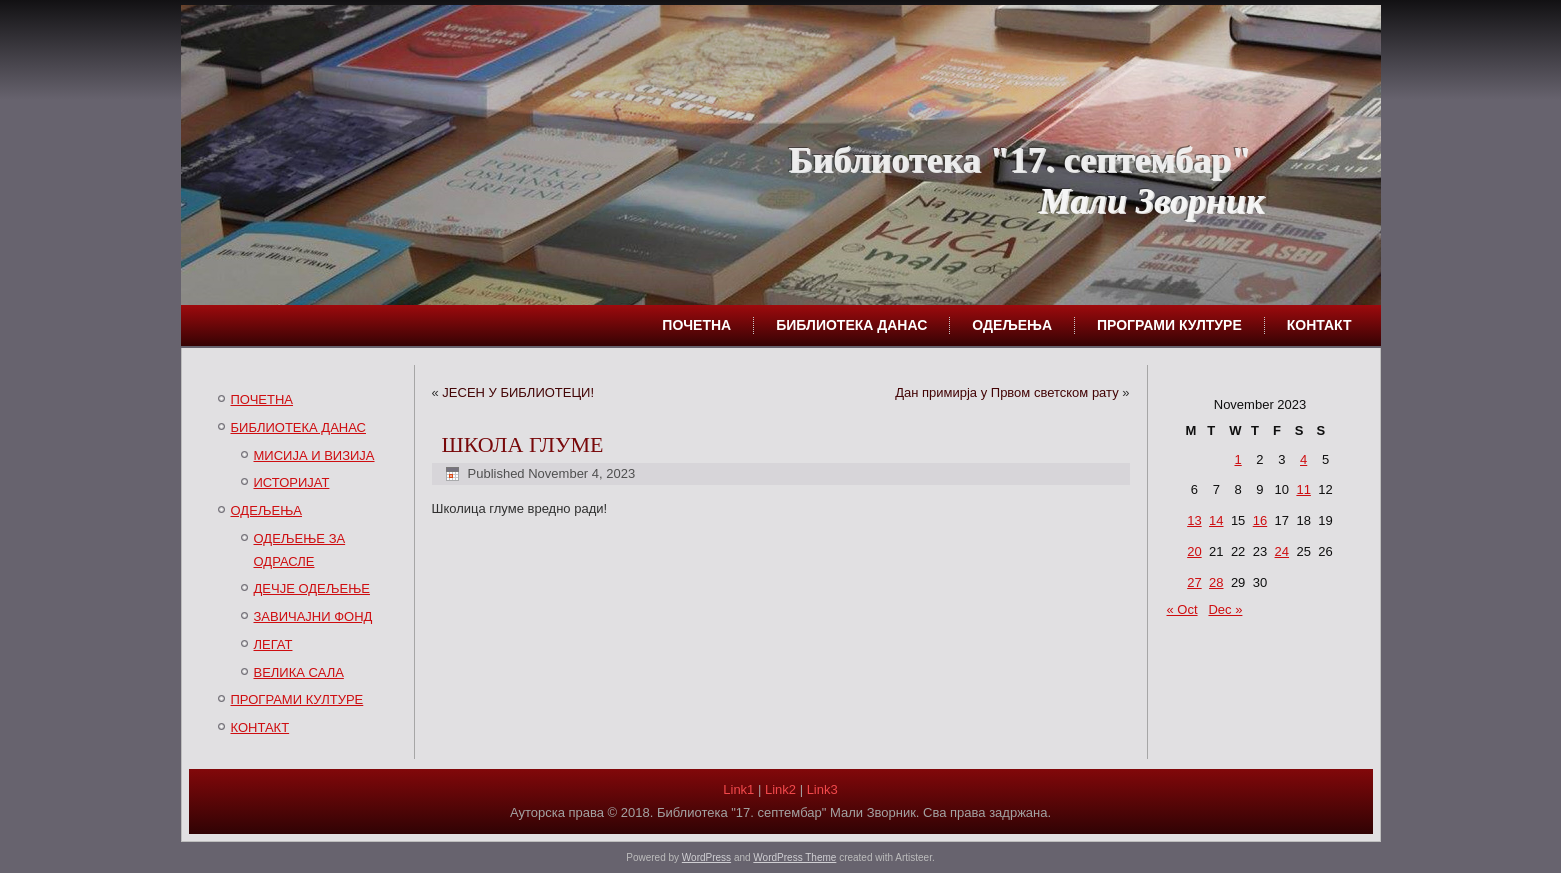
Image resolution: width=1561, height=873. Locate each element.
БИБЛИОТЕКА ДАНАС (851, 325)
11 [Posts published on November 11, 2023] (1303, 489)
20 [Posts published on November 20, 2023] (1194, 551)
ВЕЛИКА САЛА (299, 672)
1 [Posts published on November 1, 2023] (1237, 459)
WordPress (706, 857)
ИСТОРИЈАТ (292, 482)
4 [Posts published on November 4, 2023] (1303, 459)
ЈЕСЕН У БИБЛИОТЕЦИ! (518, 392)
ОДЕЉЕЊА (1012, 325)
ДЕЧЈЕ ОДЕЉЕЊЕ (312, 588)
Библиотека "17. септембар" (1020, 160)
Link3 (822, 789)
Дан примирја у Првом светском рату (1007, 392)
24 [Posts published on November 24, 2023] (1282, 551)
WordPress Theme (794, 857)
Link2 (780, 789)
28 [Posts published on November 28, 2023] (1216, 582)
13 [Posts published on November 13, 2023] (1194, 520)
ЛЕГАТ (273, 644)
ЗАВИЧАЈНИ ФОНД (313, 616)
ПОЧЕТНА (696, 325)
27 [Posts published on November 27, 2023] (1194, 582)
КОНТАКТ (1319, 325)
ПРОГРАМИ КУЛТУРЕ (1169, 325)
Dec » (1225, 609)
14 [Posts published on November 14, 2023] (1216, 520)
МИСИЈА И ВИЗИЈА (314, 455)
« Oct (1182, 609)
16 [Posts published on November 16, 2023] (1260, 520)
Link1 (738, 789)
